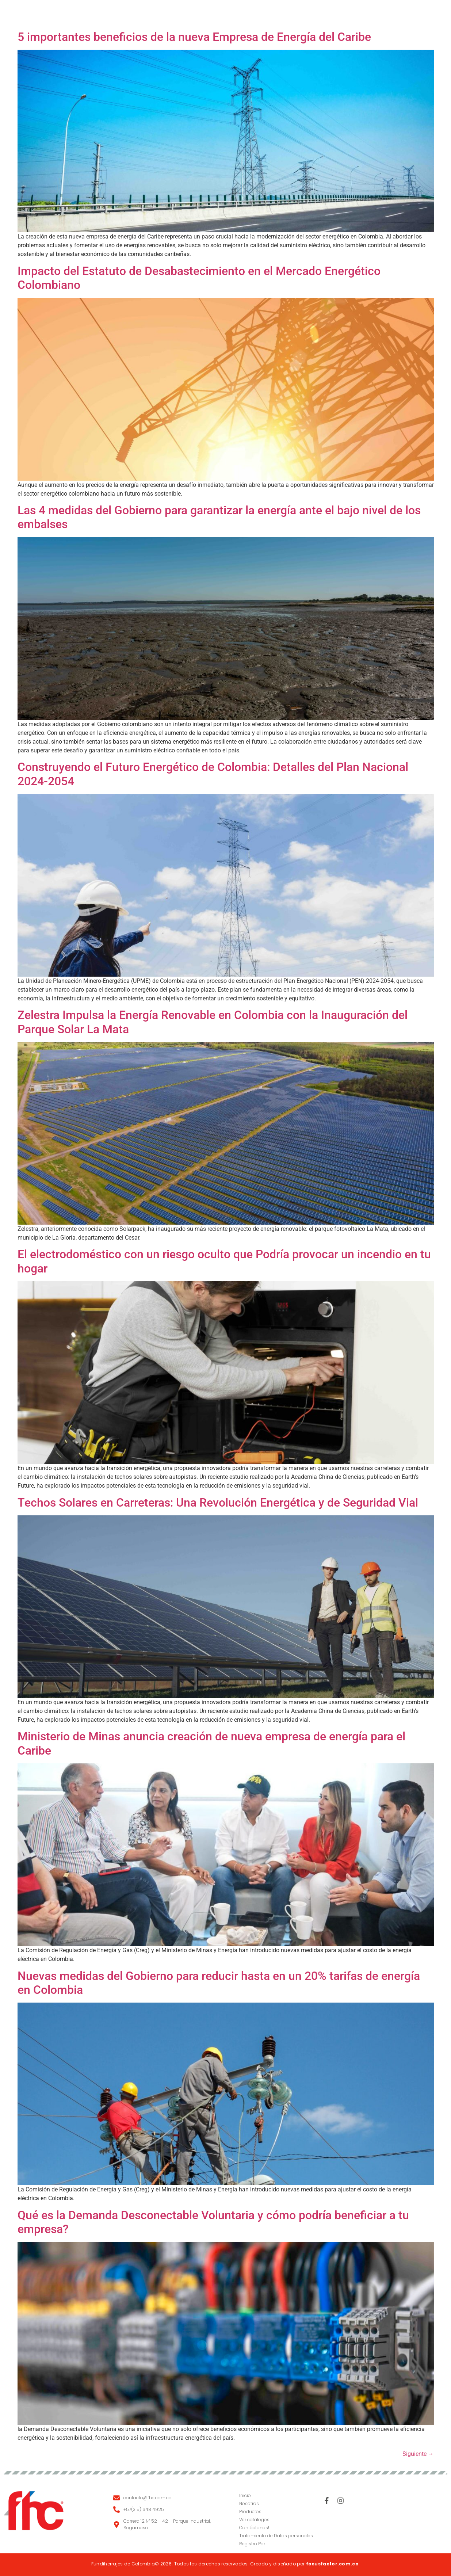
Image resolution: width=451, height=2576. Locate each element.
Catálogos (271, 13)
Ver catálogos (254, 2519)
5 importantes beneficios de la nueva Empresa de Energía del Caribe (194, 37)
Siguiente (418, 2453)
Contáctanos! (254, 2528)
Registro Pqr (252, 2544)
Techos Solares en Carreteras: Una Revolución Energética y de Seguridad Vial (218, 1503)
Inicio (140, 14)
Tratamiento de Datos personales (276, 2536)
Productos (221, 13)
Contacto (318, 13)
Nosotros (175, 13)
